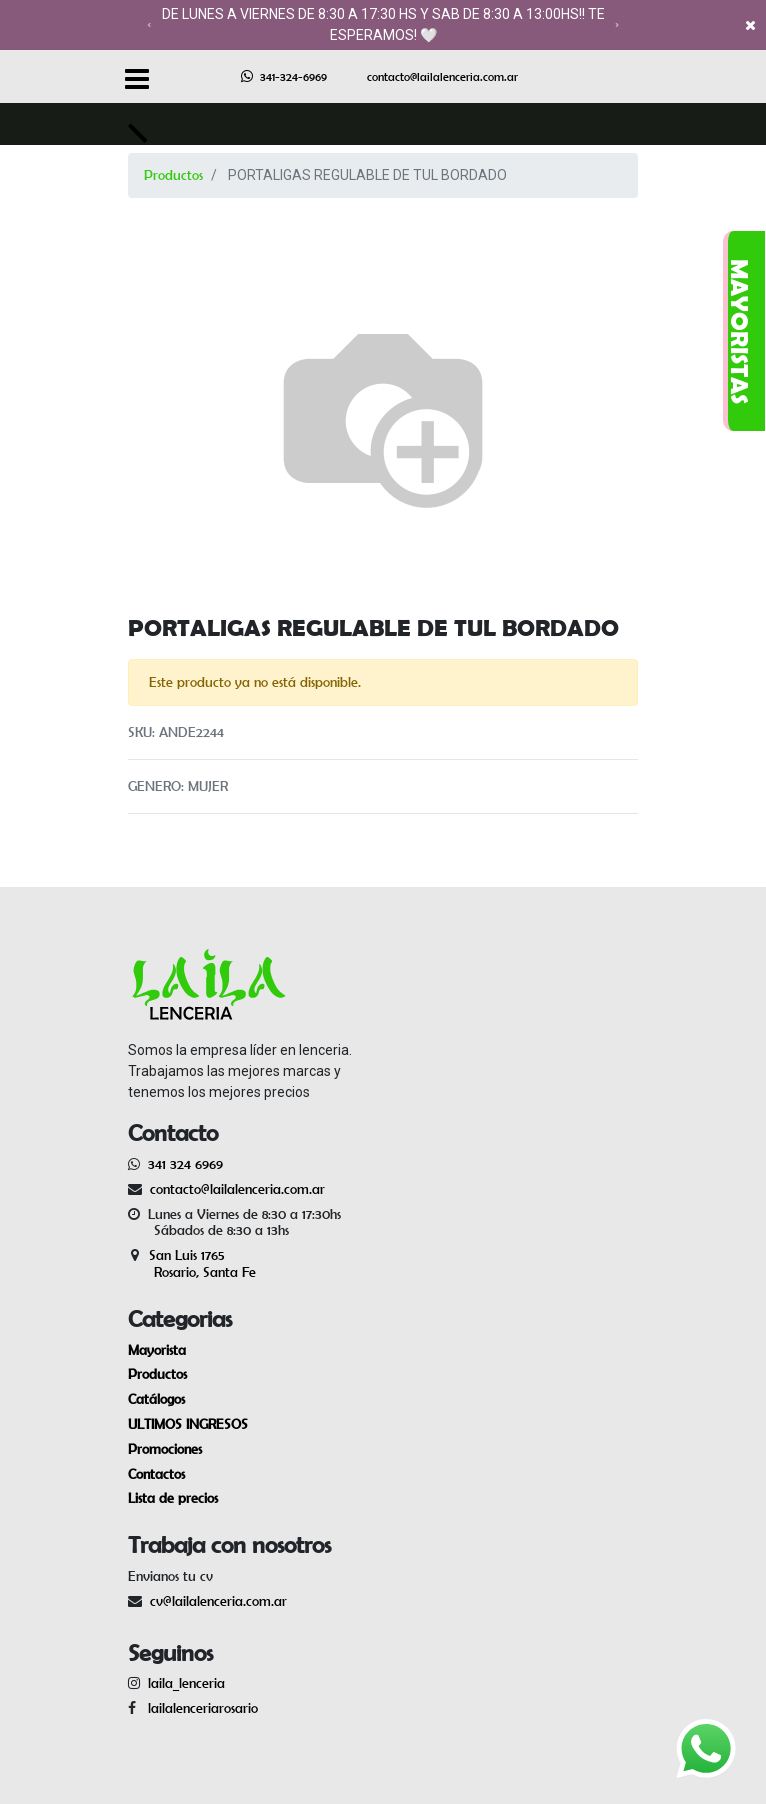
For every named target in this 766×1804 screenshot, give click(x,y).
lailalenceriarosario (199, 1708)
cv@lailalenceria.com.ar (218, 1601)
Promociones (165, 1449)
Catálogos (156, 1399)
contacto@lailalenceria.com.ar (442, 76)
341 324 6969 (185, 1164)
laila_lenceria (186, 1683)
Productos (173, 175)
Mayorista (157, 1350)
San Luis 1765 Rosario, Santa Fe (192, 1263)
